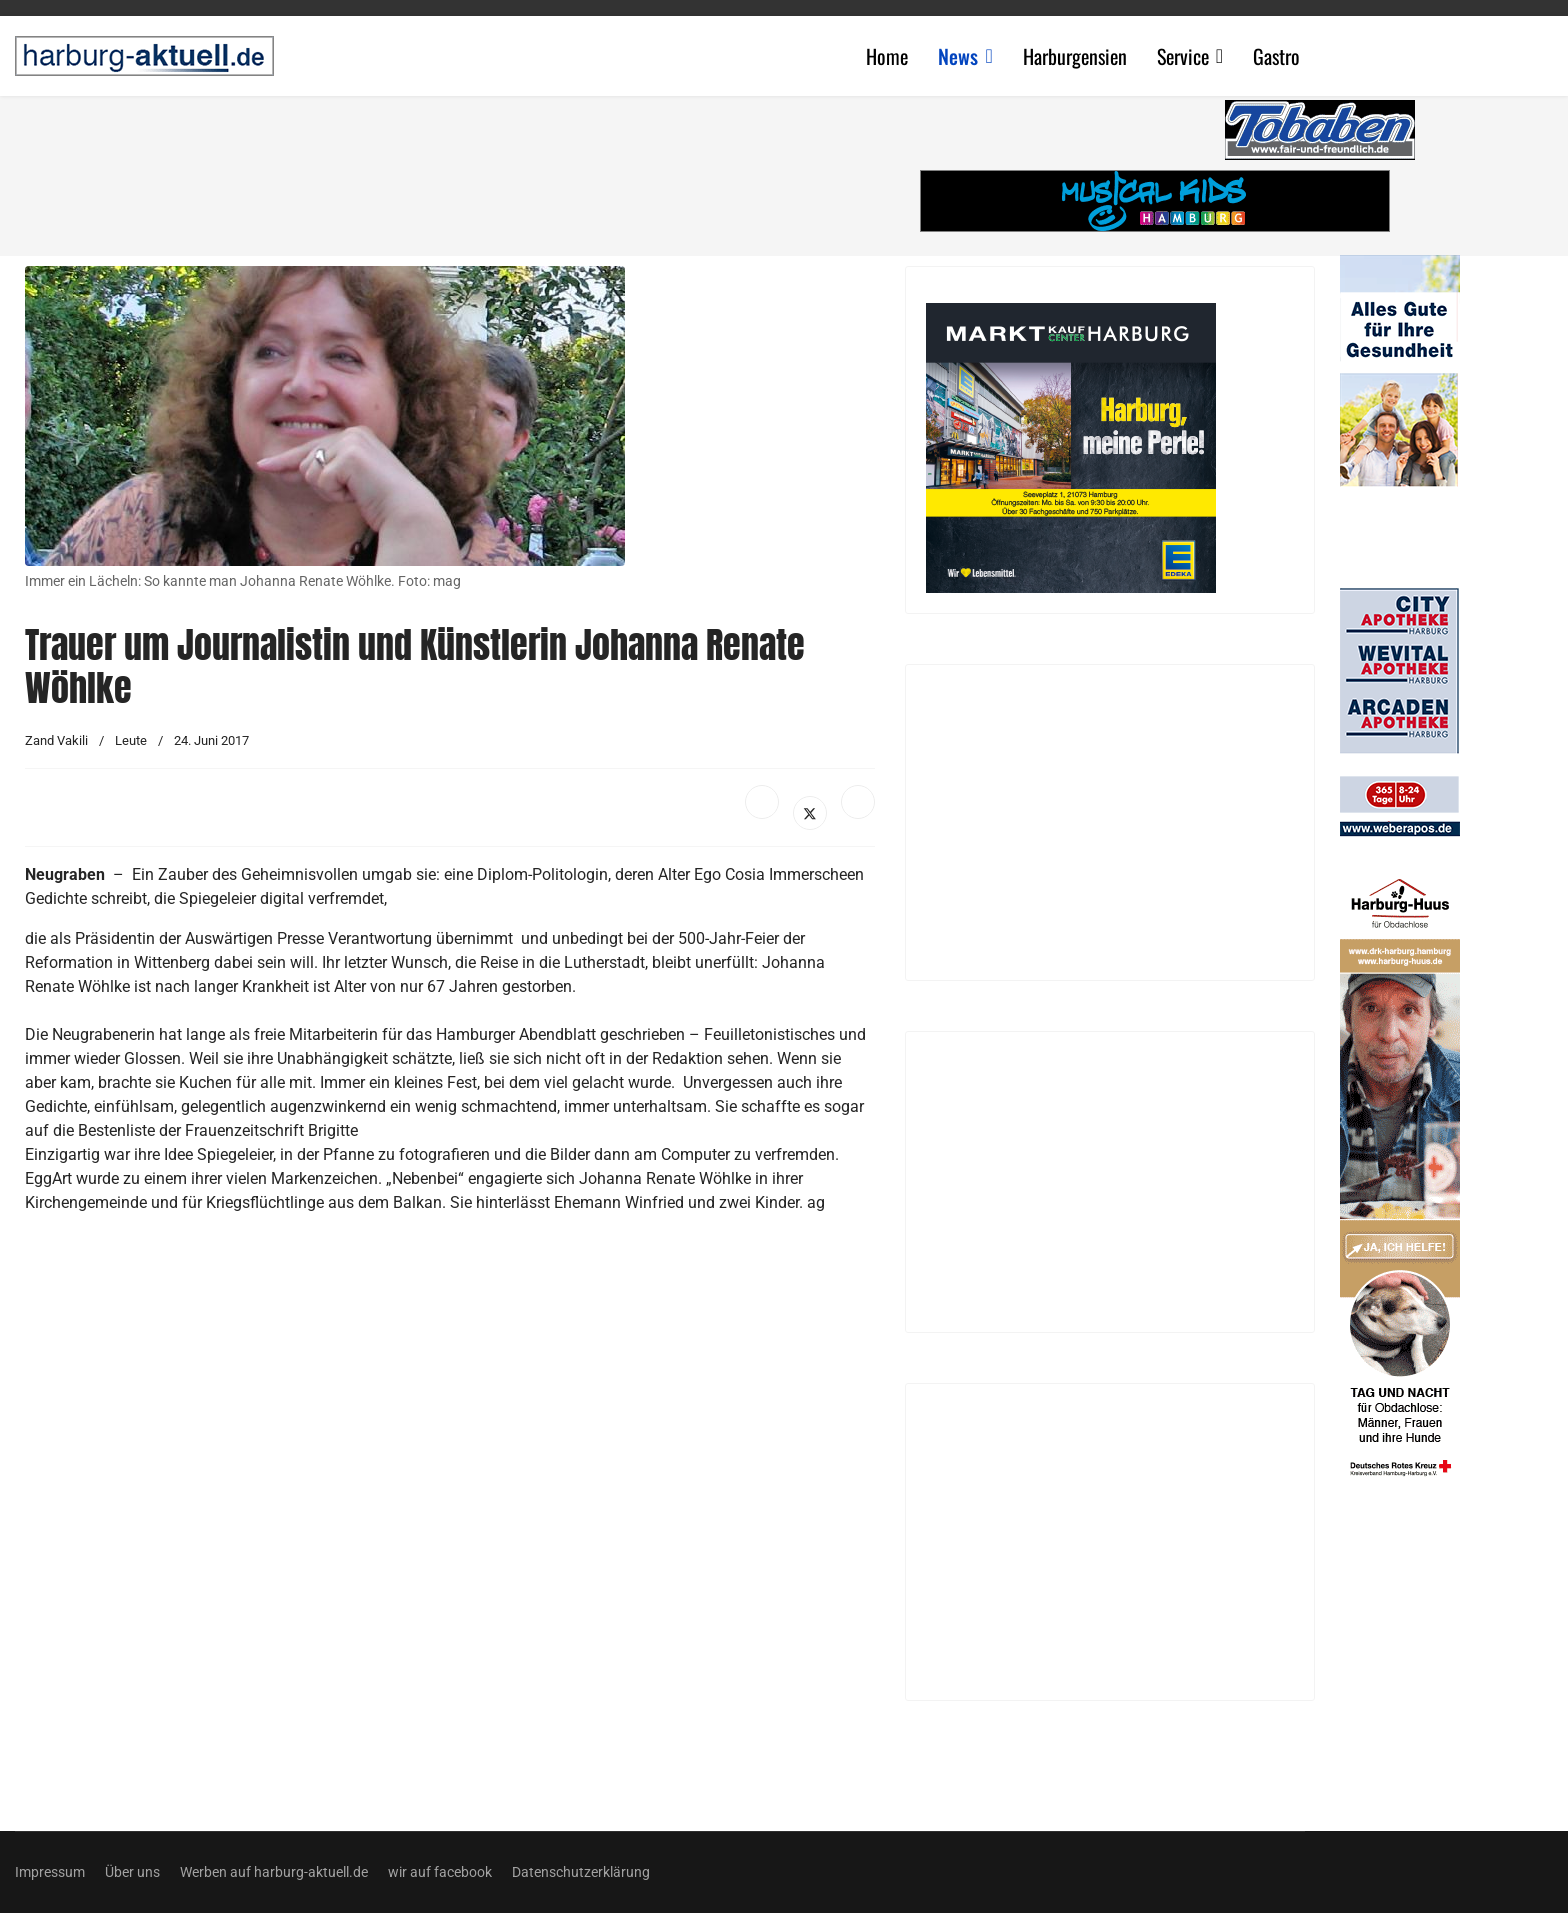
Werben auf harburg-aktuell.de (274, 1872)
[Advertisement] (460, 170)
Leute (131, 740)
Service (1183, 56)
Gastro (1276, 56)
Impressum (50, 1872)
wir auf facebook (440, 1872)
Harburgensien (1075, 56)
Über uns (132, 1872)
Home (887, 56)
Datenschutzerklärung (581, 1872)
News (958, 56)
